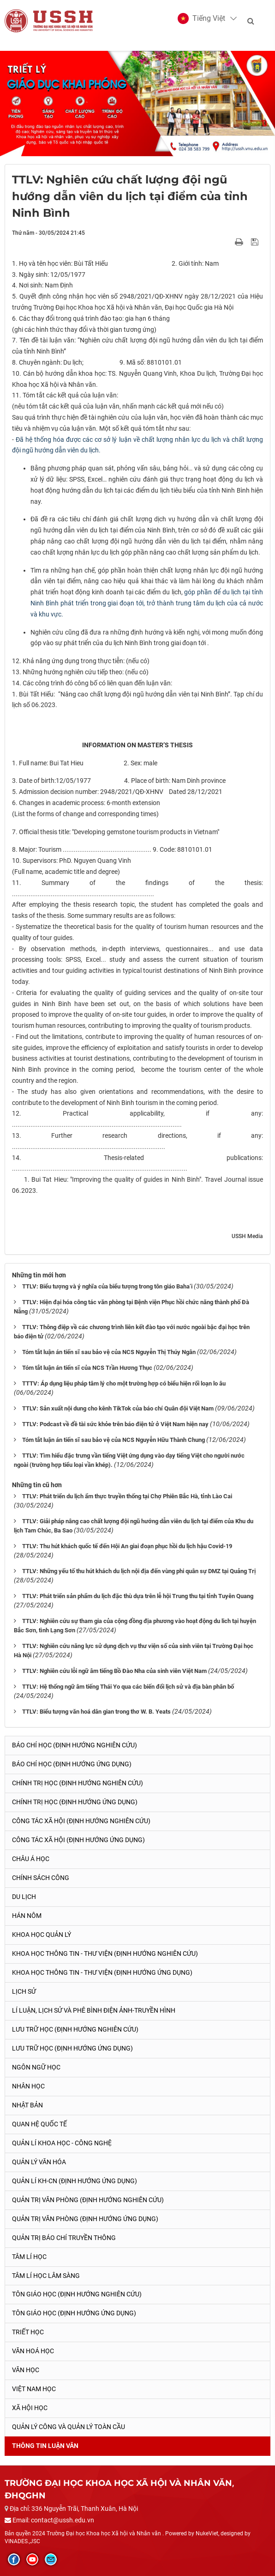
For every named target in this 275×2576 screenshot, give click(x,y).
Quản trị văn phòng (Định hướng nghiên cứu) (88, 2200)
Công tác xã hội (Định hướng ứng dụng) (78, 1839)
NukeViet (207, 2533)
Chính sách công (40, 1877)
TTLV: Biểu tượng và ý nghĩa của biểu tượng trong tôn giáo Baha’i (107, 1286)
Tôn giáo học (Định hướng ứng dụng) (74, 2313)
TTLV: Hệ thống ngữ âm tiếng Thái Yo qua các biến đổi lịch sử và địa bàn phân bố (128, 1686)
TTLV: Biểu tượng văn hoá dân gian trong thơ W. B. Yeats (96, 1711)
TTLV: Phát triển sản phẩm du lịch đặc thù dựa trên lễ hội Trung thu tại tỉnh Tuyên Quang (137, 1596)
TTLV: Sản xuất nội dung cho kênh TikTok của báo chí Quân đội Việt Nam (118, 1408)
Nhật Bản (27, 2105)
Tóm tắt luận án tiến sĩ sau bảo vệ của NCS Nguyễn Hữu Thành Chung (113, 1439)
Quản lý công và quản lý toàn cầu (68, 2426)
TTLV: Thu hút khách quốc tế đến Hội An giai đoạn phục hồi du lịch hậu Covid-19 (127, 1546)
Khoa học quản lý (41, 1934)
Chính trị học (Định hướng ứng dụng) (75, 1802)
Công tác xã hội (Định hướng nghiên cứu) (81, 1821)
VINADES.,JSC (22, 2541)
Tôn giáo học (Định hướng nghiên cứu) (77, 2294)
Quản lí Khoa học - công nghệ (62, 2143)
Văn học (25, 2370)
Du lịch (24, 1896)
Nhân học (28, 2086)
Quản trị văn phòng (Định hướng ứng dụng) (85, 2218)
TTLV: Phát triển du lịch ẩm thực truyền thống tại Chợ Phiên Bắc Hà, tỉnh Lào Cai (127, 1496)
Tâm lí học (29, 2256)
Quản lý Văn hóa (39, 2162)
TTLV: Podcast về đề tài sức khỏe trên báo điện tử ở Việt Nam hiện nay (115, 1424)
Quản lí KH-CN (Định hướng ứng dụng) (74, 2181)
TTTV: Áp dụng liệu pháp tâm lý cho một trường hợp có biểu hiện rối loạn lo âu (124, 1383)
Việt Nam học (34, 2389)
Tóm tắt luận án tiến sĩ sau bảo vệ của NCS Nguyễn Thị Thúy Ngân (109, 1352)
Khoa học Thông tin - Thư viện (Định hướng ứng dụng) (102, 1972)
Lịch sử (24, 1991)
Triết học (28, 2332)
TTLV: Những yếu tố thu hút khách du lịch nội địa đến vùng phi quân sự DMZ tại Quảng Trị (139, 1571)
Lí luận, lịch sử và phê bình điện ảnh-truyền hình (93, 2010)
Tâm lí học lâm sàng (46, 2275)
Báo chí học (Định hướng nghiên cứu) (74, 1745)
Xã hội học (30, 2407)
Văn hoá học (33, 2351)
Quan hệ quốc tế (39, 2124)
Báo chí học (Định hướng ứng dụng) (72, 1764)
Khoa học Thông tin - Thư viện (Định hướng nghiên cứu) (105, 1953)
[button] (201, 18)
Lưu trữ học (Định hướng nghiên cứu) (75, 2029)
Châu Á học (30, 1858)
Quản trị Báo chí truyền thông (64, 2237)
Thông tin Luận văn (45, 2445)
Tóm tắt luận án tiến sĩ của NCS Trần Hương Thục (87, 1367)
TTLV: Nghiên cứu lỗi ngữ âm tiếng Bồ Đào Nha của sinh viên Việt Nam (114, 1670)
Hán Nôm (27, 1915)
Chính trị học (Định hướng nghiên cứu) (77, 1783)
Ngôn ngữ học (36, 2067)
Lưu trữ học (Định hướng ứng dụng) (72, 2048)
